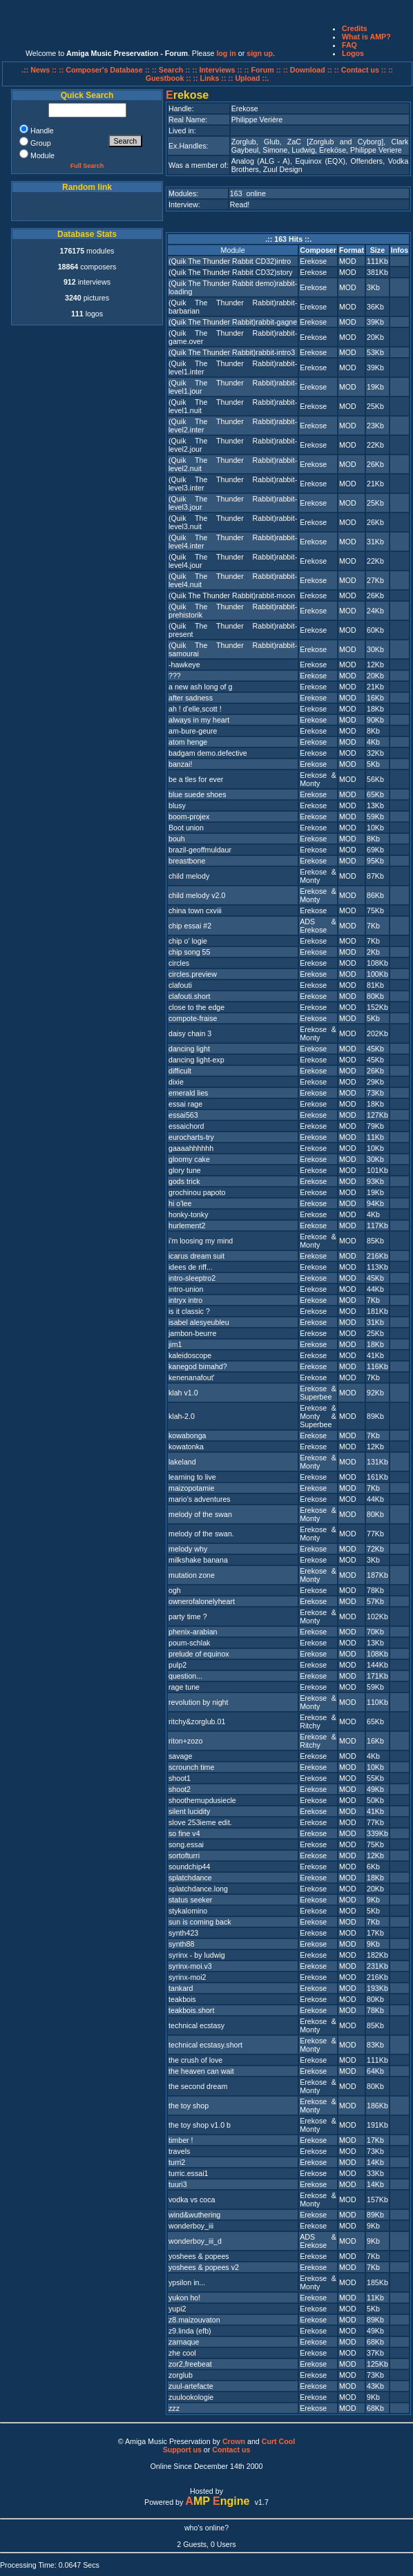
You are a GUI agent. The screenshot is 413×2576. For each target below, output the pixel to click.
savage (180, 1756)
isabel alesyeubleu (199, 1322)
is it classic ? (189, 1311)
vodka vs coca (192, 2199)
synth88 (181, 1944)
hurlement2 (187, 1225)
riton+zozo (185, 1741)
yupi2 (177, 2309)
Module (233, 250)
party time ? (188, 1616)
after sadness (191, 698)
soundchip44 (189, 1866)
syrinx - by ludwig (197, 1955)
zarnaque (184, 2342)
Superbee (316, 1397)
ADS (307, 921)
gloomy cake (189, 1159)
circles (179, 963)
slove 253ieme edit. (200, 1822)
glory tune (185, 1170)
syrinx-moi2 (187, 1977)
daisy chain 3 (190, 1033)
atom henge (188, 742)
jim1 (175, 1344)
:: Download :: (308, 70)
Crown (233, 2441)
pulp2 (177, 1665)
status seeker (190, 1900)
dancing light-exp (196, 1060)
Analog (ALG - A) (260, 161)
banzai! (180, 764)
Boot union (186, 827)
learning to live (192, 1477)
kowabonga (187, 1435)
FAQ (349, 45)
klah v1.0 (183, 1393)
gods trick (184, 1181)
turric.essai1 (188, 2173)
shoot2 (180, 1789)
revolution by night (199, 1702)
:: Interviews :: (218, 70)
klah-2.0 (182, 1416)
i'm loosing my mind (201, 1241)
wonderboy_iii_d (195, 2241)
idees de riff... (191, 1267)
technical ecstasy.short (205, 2045)
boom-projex (189, 816)
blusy (177, 805)
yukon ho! (184, 2297)
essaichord (186, 1126)
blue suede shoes (198, 794)
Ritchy (310, 1725)
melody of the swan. (201, 1533)
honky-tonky (188, 1214)
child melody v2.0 (197, 895)
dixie (176, 1082)
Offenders (367, 161)
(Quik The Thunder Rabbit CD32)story (231, 272)
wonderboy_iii (191, 2226)
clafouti (180, 985)
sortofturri (184, 1855)
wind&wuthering (194, 2215)
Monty (310, 783)
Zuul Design (282, 169)
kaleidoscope (190, 1355)
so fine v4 (184, 1833)
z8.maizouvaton (194, 2320)
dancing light (189, 1048)
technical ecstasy (196, 2025)
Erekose (313, 261)
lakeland (182, 1462)
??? (175, 675)
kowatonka (186, 1446)
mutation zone (192, 1575)
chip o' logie (188, 941)
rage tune (184, 1687)
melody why (188, 1549)
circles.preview (193, 974)
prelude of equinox (199, 1654)
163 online (248, 193)
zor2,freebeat (190, 2364)
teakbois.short (191, 2010)
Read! (239, 204)
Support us (182, 2449)
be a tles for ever (196, 779)
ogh (175, 1590)
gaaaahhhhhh (191, 1148)
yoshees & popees (199, 2256)
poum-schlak (189, 1643)
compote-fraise (193, 1018)
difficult (180, 1071)
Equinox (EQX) (320, 161)
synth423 (183, 1933)
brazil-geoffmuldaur (200, 850)
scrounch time (191, 1767)
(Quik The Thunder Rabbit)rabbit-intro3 (232, 352)
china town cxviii (195, 910)
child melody (189, 876)
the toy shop (189, 2105)
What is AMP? (366, 36)
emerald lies (188, 1093)
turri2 (177, 2162)
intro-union (186, 1289)
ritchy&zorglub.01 (197, 1721)
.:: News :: (40, 70)
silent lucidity (189, 1811)
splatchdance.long (198, 1889)
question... (185, 1676)
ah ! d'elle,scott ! (195, 709)
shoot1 (180, 1778)
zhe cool (182, 2353)
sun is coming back (200, 1922)
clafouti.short (189, 996)
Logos (353, 53)
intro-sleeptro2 (192, 1278)
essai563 (183, 1115)
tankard (181, 1988)
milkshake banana (198, 1560)
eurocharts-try (191, 1137)
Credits (354, 28)
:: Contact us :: (360, 70)
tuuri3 (178, 2184)
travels (179, 2151)
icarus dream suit (196, 1256)
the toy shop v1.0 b (200, 2125)
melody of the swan (200, 1514)
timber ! (181, 2140)
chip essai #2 (190, 926)
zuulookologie (191, 2397)
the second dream (198, 2086)
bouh (177, 838)
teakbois (182, 1999)
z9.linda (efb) (190, 2331)
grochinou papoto (197, 1192)
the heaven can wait (201, 2071)
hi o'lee (180, 1203)
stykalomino (188, 1911)
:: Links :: (209, 78)
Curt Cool (279, 2441)
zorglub (181, 2375)
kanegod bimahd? (198, 1366)
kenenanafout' (192, 1377)
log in (226, 53)
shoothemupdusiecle (202, 1800)
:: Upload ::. (248, 78)
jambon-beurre (192, 1333)
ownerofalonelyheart (202, 1601)
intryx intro (185, 1300)
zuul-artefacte (191, 2386)
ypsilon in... (187, 2282)
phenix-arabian (193, 1632)
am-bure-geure (193, 731)
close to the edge (196, 1007)
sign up (260, 53)
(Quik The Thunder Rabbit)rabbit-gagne (233, 322)
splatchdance (190, 1877)
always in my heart (199, 720)
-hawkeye (184, 664)
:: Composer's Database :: (105, 70)
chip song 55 (189, 952)
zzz (174, 2408)
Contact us (231, 2449)
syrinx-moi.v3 (190, 1966)
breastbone (187, 861)
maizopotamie (191, 1488)
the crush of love (195, 2060)
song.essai (186, 1844)
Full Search (87, 165)
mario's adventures (200, 1499)
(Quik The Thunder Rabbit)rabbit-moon (232, 595)
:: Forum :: (263, 70)
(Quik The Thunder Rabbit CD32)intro (230, 261)
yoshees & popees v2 (204, 2267)
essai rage (185, 1104)
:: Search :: (172, 70)
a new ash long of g (200, 687)
